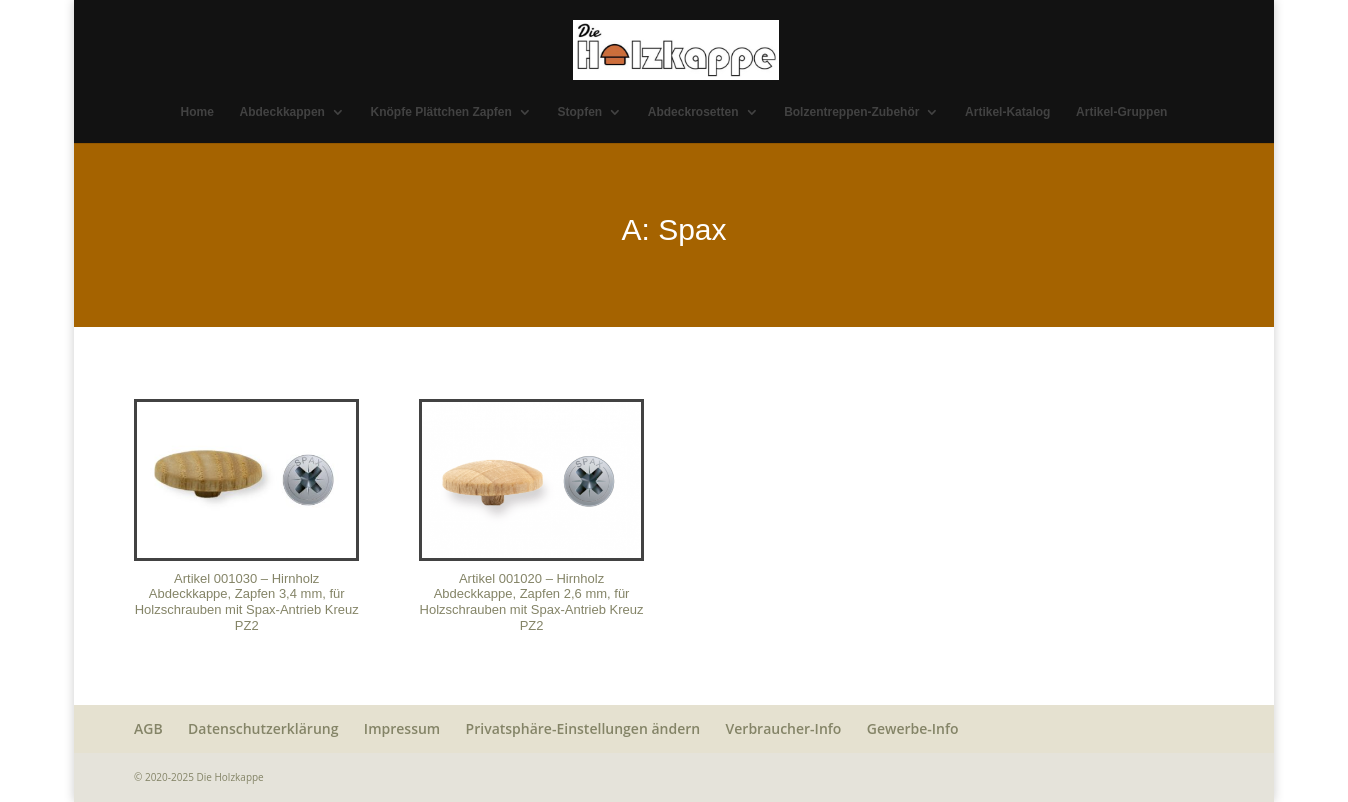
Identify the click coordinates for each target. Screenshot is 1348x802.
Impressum (402, 728)
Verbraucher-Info (784, 728)
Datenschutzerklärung (263, 728)
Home (197, 112)
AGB (148, 728)
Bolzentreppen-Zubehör (851, 112)
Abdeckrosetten (693, 112)
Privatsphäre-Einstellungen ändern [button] (583, 728)
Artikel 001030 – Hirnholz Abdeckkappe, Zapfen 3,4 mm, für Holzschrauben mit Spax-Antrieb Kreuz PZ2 (247, 602)
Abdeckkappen (282, 112)
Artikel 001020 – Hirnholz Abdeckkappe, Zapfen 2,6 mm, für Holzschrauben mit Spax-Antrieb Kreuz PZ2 (532, 602)
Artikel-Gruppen (1121, 112)
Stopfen (580, 112)
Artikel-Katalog (1007, 112)
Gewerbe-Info (913, 728)
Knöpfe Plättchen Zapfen (441, 112)
